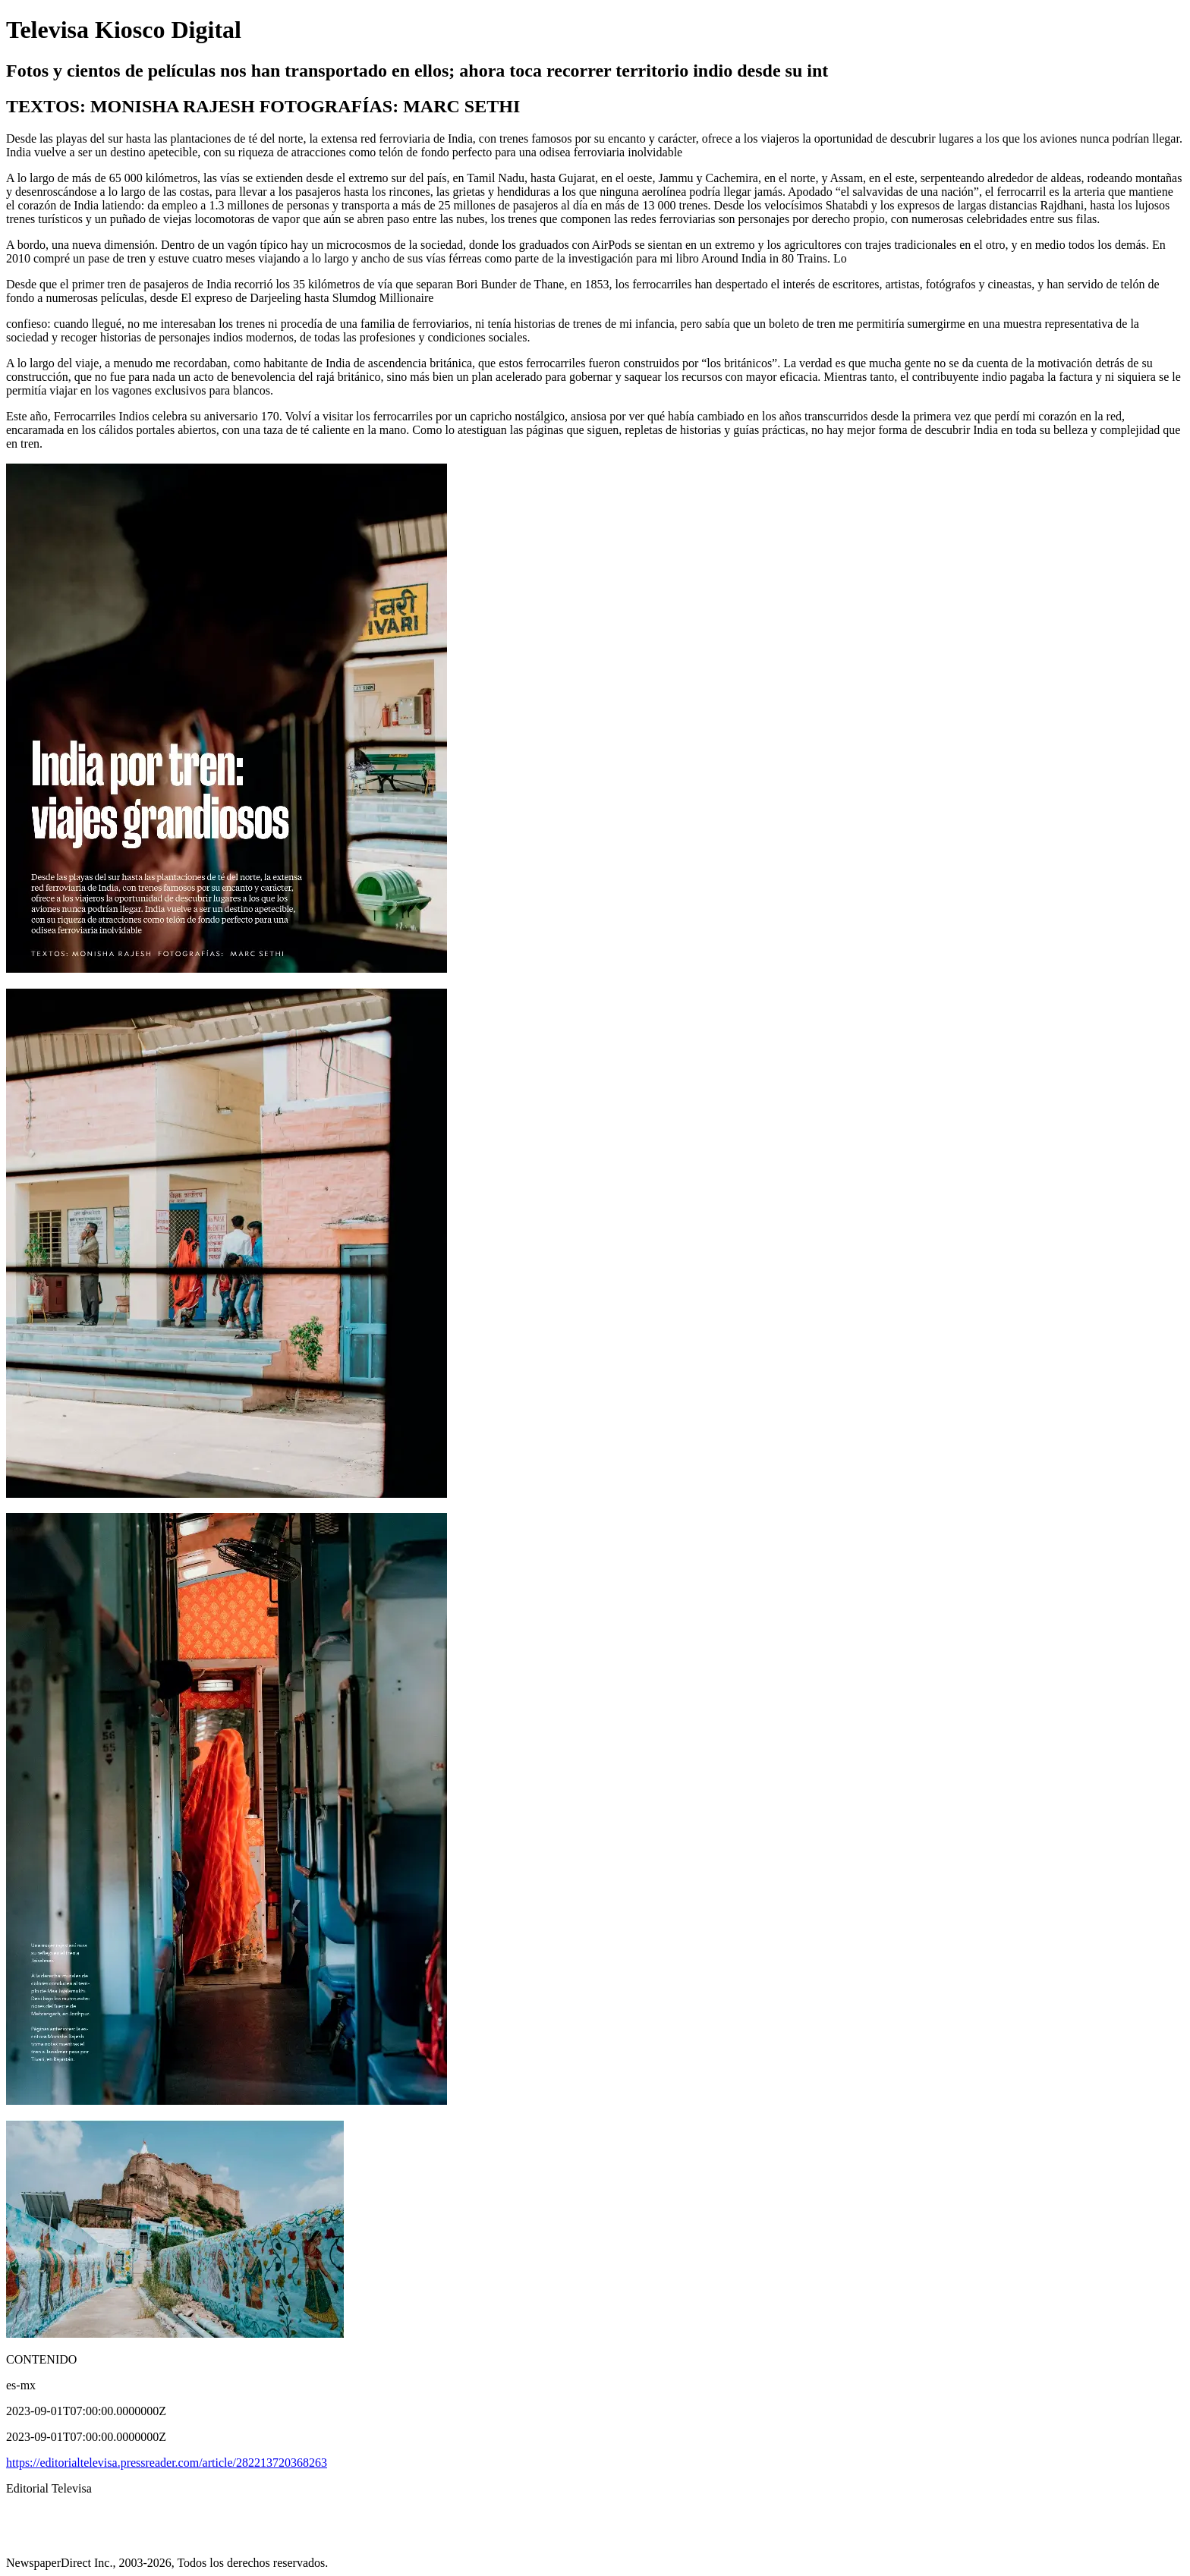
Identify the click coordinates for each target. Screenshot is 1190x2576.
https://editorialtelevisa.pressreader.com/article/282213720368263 (166, 2462)
